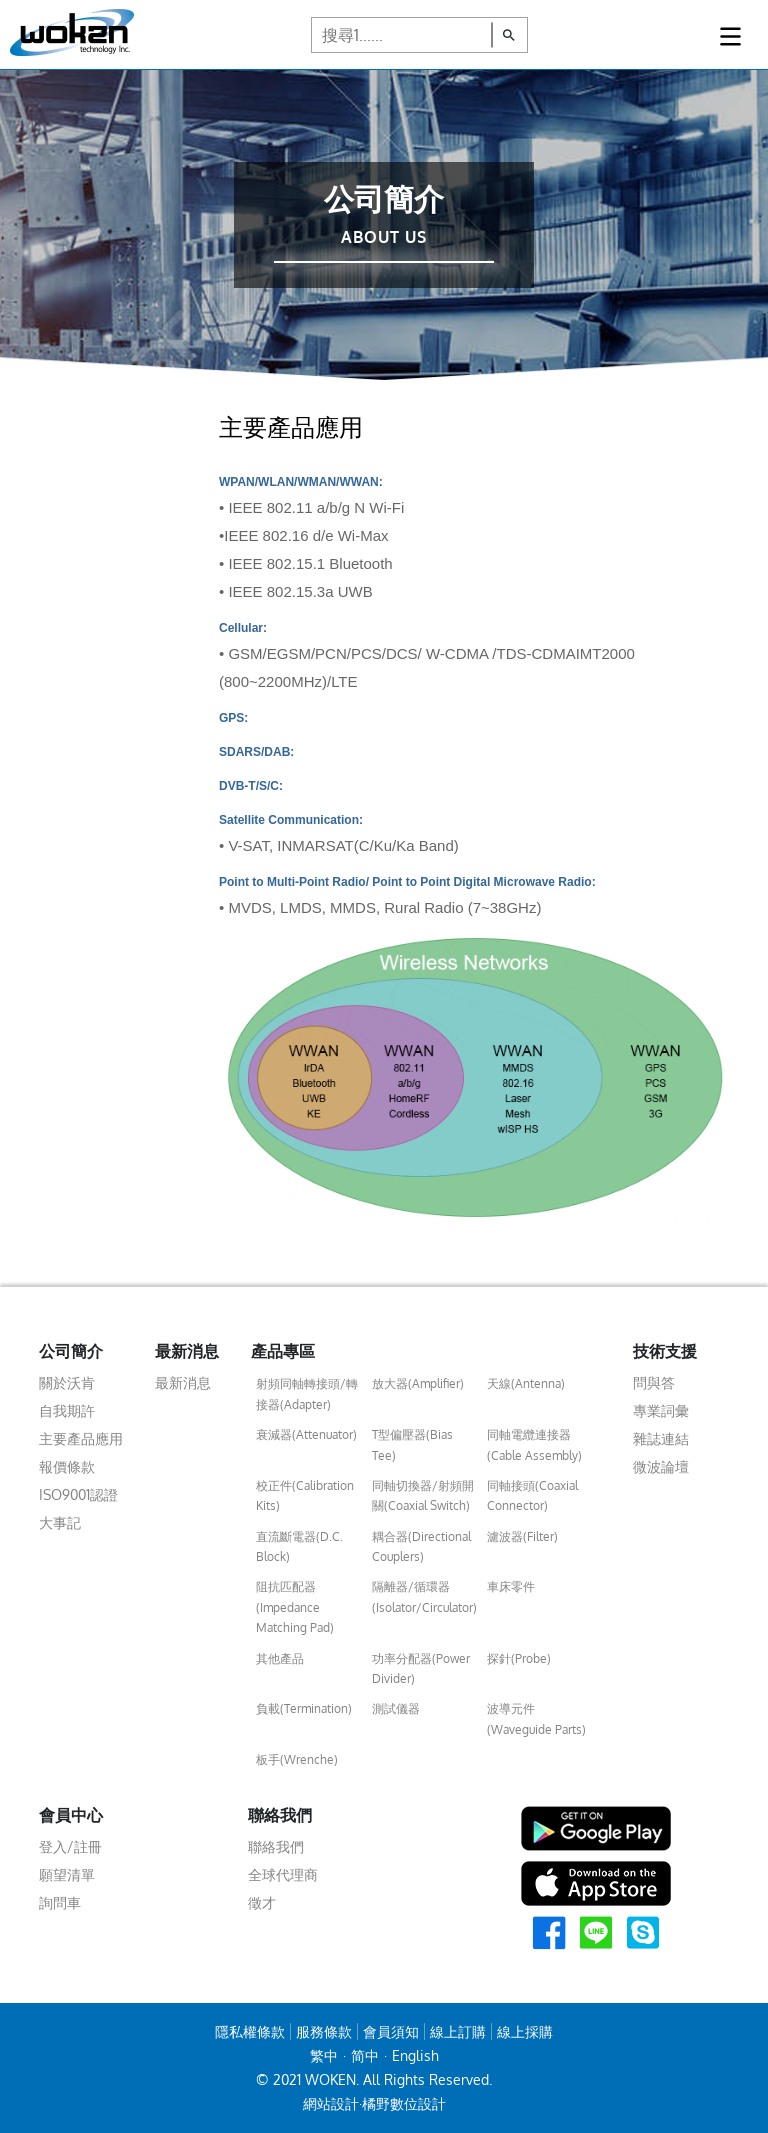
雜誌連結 (661, 1438)
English (415, 2055)
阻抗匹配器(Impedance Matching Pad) (295, 1607)
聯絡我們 (276, 1846)
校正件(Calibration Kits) (305, 1495)
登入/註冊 (70, 1846)
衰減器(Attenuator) (306, 1434)
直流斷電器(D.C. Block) (299, 1546)
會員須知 (391, 2031)
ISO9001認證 (78, 1494)
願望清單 (67, 1874)
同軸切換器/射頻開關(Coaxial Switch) (423, 1495)
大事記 (60, 1522)
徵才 (262, 1902)
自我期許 (67, 1410)
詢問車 (60, 1902)
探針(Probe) (519, 1658)
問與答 (654, 1382)
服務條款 (324, 2031)
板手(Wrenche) (297, 1759)
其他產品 (280, 1658)
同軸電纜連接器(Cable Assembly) (534, 1444)
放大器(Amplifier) (418, 1383)
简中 (365, 2055)
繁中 (324, 2055)
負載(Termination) (304, 1708)
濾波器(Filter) (522, 1536)
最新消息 (183, 1382)
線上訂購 (458, 2031)
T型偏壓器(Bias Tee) (412, 1444)
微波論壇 (661, 1466)
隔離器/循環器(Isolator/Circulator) (424, 1596)
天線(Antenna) (526, 1383)
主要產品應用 (81, 1438)
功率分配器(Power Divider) (421, 1668)
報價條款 (67, 1466)
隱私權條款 (250, 2031)
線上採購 (525, 2031)
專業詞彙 (661, 1410)
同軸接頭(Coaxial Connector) (532, 1495)
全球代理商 (283, 1874)
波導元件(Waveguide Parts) (536, 1718)
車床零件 (511, 1586)
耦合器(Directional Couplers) (421, 1546)
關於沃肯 (67, 1382)
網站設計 (331, 2103)
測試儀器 (396, 1708)
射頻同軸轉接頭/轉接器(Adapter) (307, 1393)
